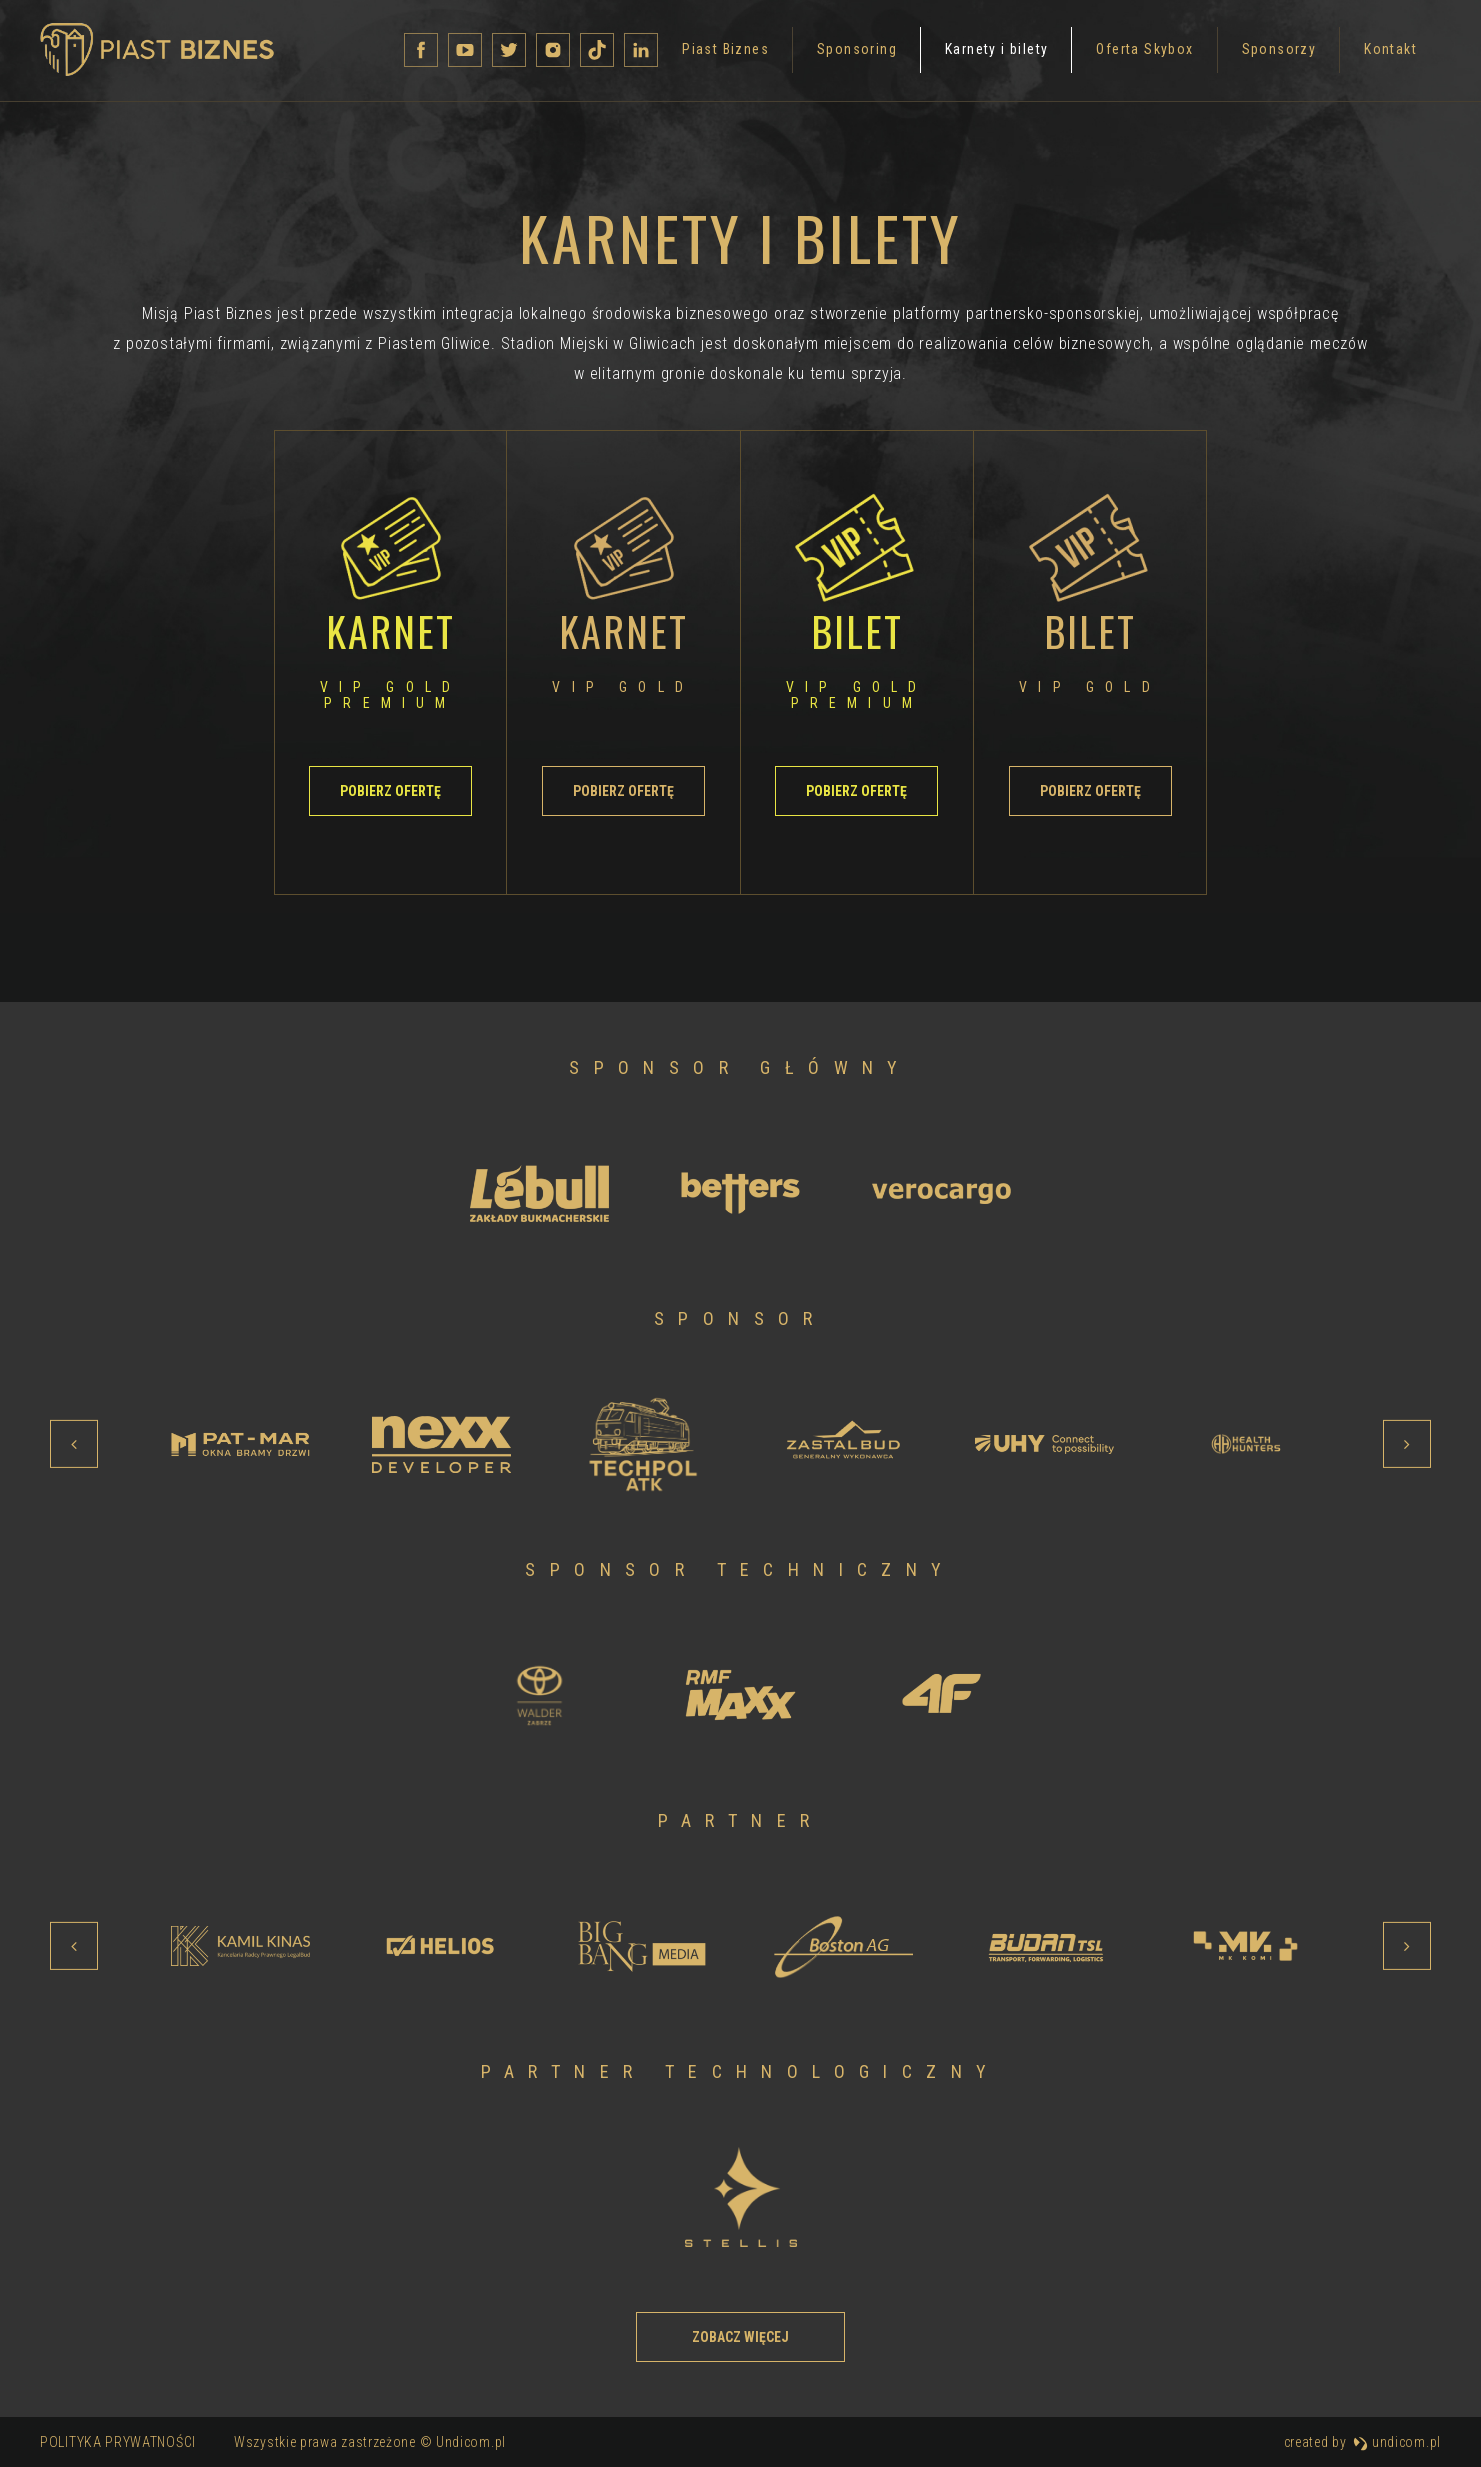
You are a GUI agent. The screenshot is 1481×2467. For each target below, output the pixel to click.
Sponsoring (603, 53)
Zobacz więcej (740, 2337)
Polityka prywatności (118, 2442)
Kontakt (1136, 53)
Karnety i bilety (742, 53)
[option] (539, 1193)
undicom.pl (1397, 2442)
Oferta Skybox (890, 53)
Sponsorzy (1025, 53)
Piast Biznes (471, 53)
